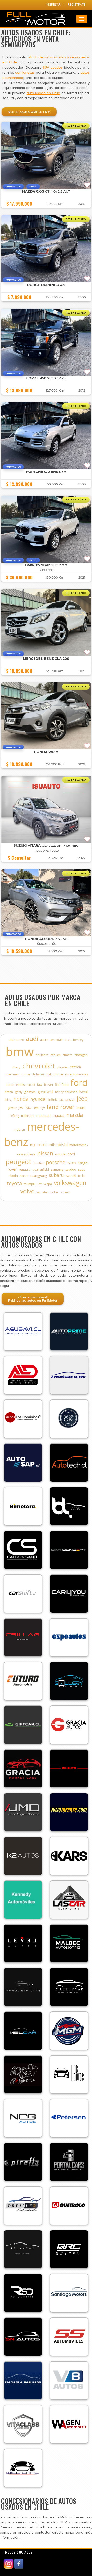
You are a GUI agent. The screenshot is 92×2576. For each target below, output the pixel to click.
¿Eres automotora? (33, 1298)
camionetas (24, 72)
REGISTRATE (76, 4)
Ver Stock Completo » (29, 112)
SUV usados (53, 67)
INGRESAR (53, 4)
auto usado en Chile (43, 93)
